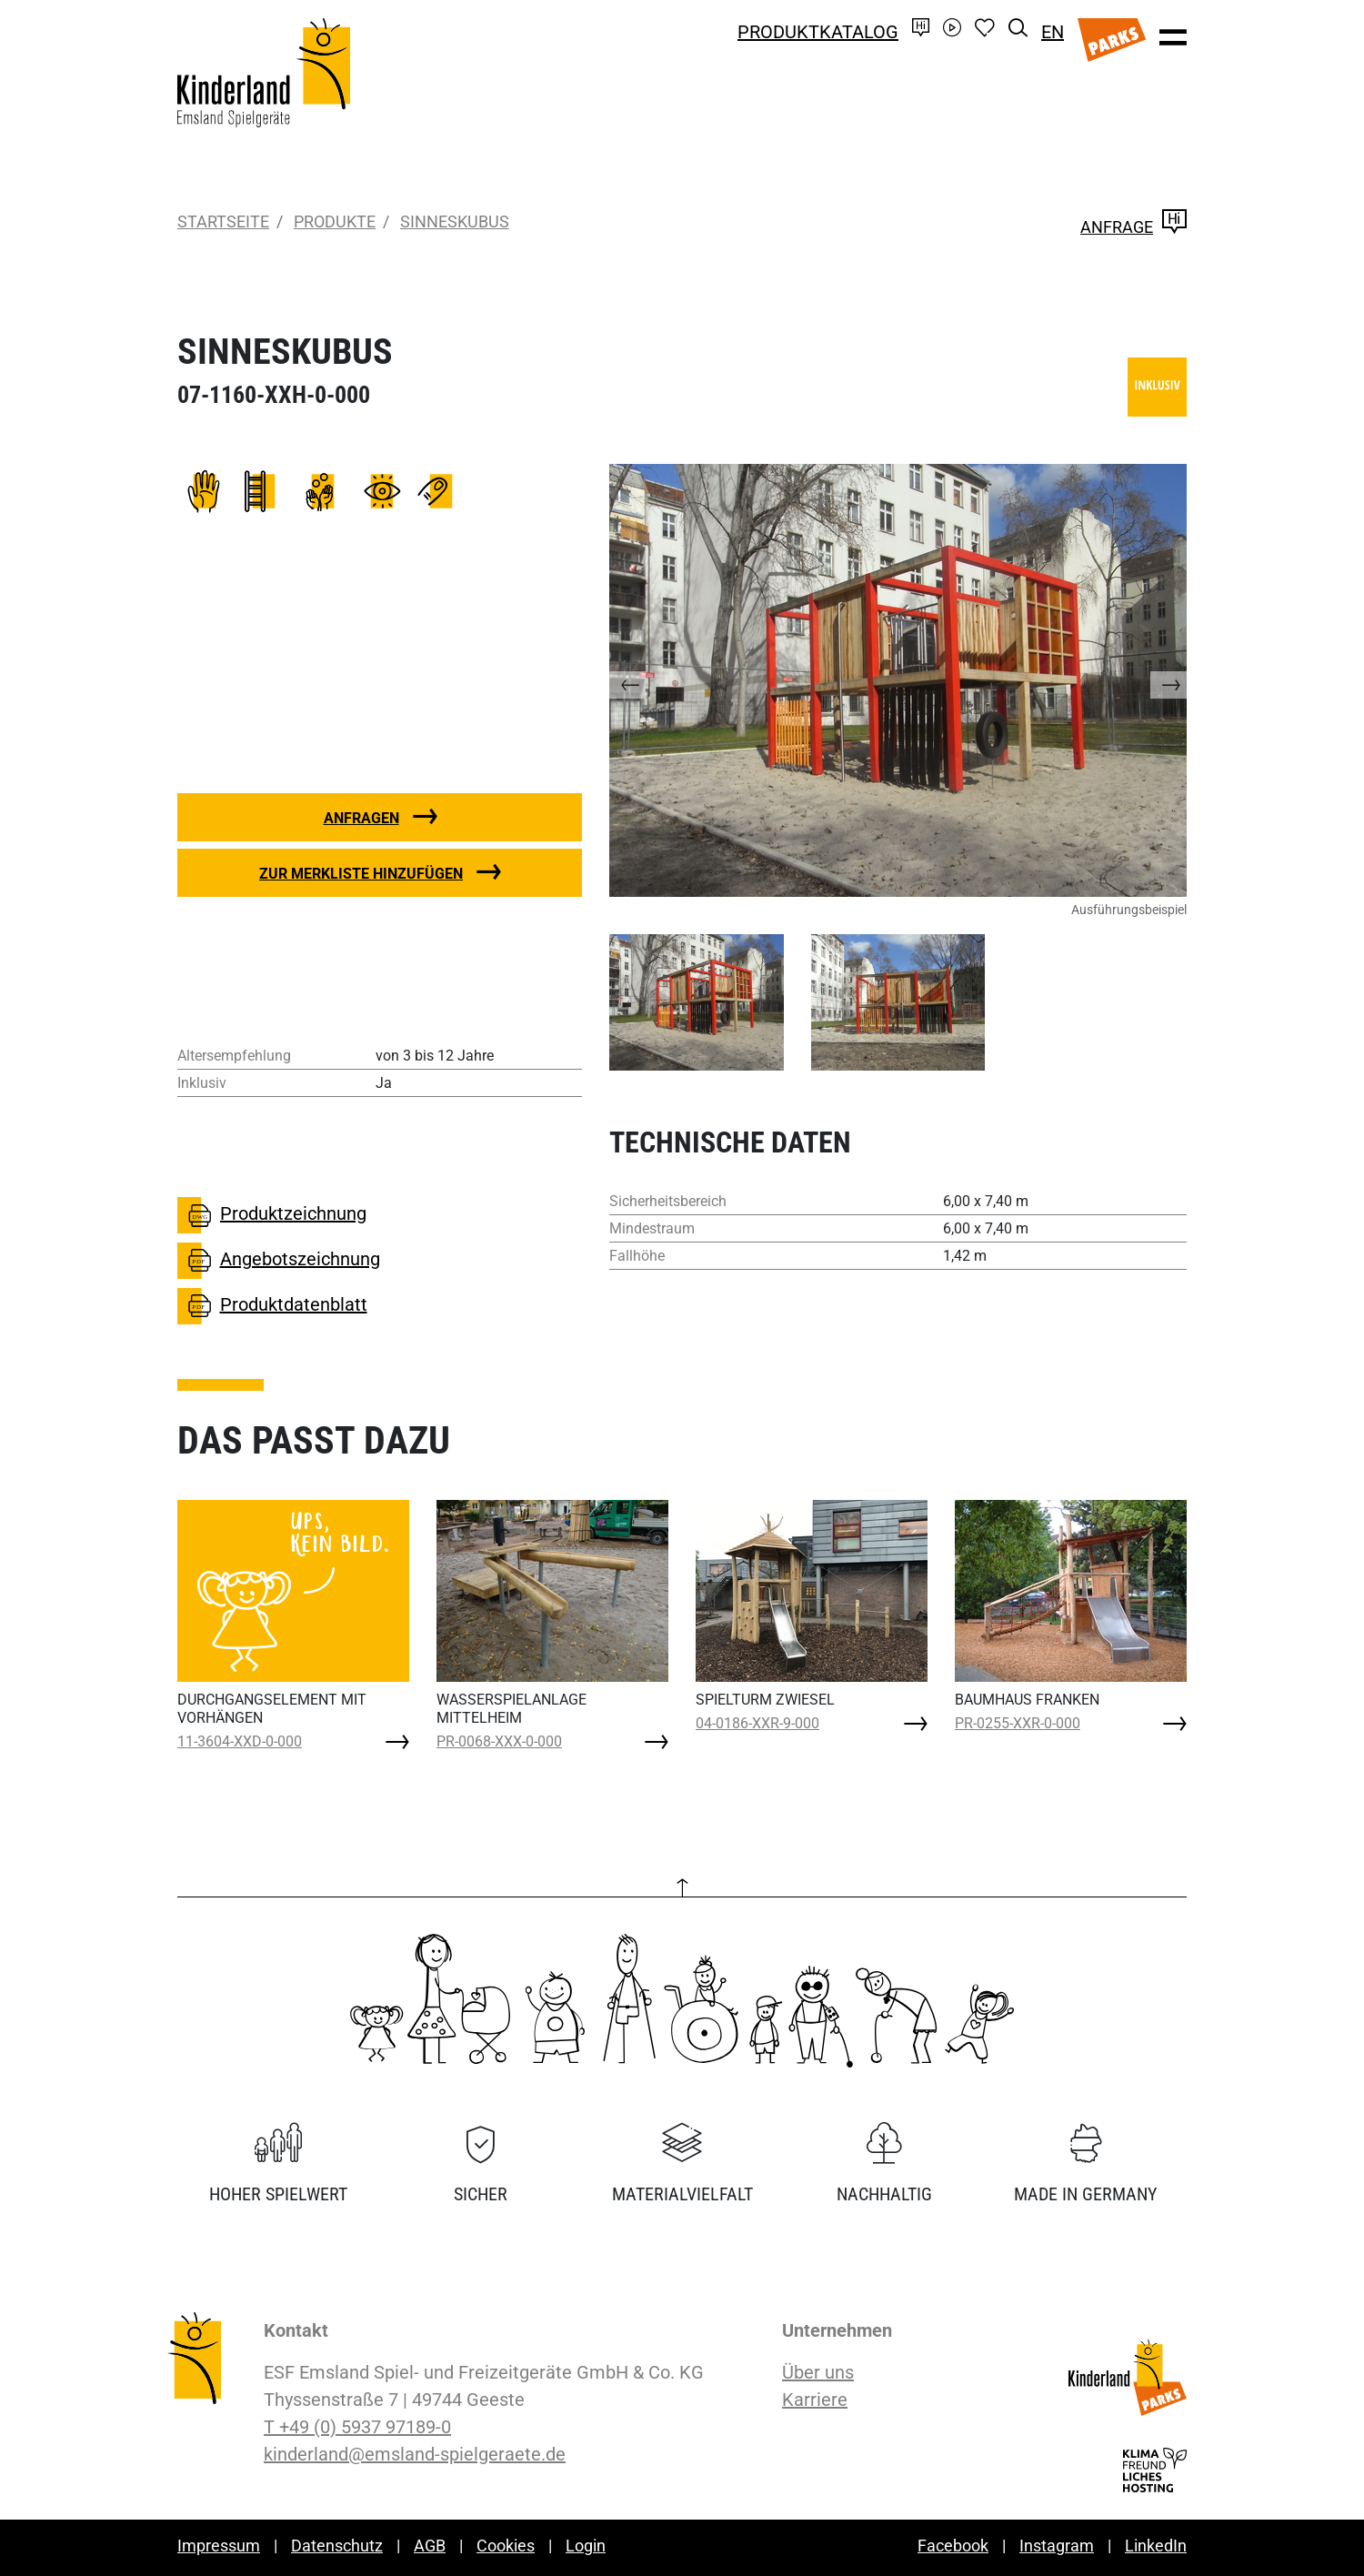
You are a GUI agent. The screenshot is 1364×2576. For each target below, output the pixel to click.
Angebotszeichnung (278, 1261)
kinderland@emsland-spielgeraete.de (415, 2454)
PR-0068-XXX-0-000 (499, 1741)
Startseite (223, 221)
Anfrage (1133, 226)
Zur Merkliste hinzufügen (361, 873)
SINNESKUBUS (454, 221)
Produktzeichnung (271, 1215)
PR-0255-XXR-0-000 (1017, 1723)
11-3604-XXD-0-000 (239, 1741)
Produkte (335, 221)
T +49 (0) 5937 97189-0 (357, 2427)
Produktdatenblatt (272, 1306)
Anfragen (361, 818)
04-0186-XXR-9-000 (757, 1723)
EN (1052, 32)
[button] (645, 680)
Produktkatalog (817, 32)
